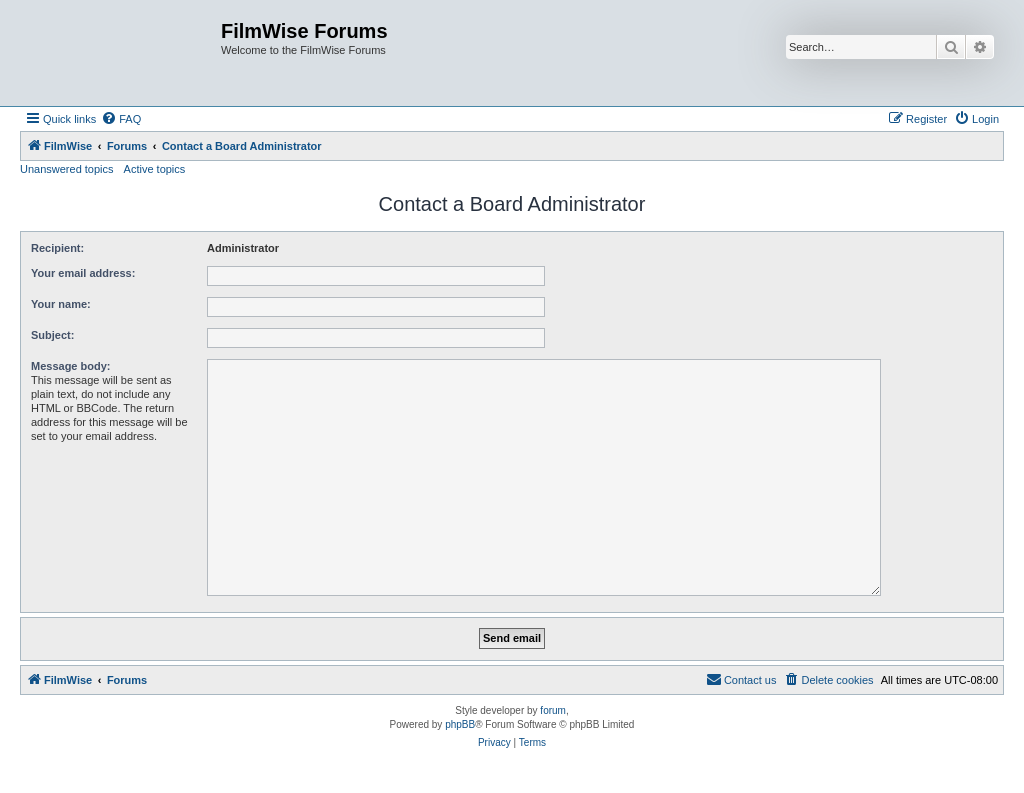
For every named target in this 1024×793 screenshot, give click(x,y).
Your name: (61, 304)
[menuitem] (121, 119)
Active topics (155, 169)
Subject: (52, 335)
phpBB (460, 724)
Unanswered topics (67, 169)
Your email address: (83, 273)
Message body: (70, 366)
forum (553, 710)
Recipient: (57, 248)
